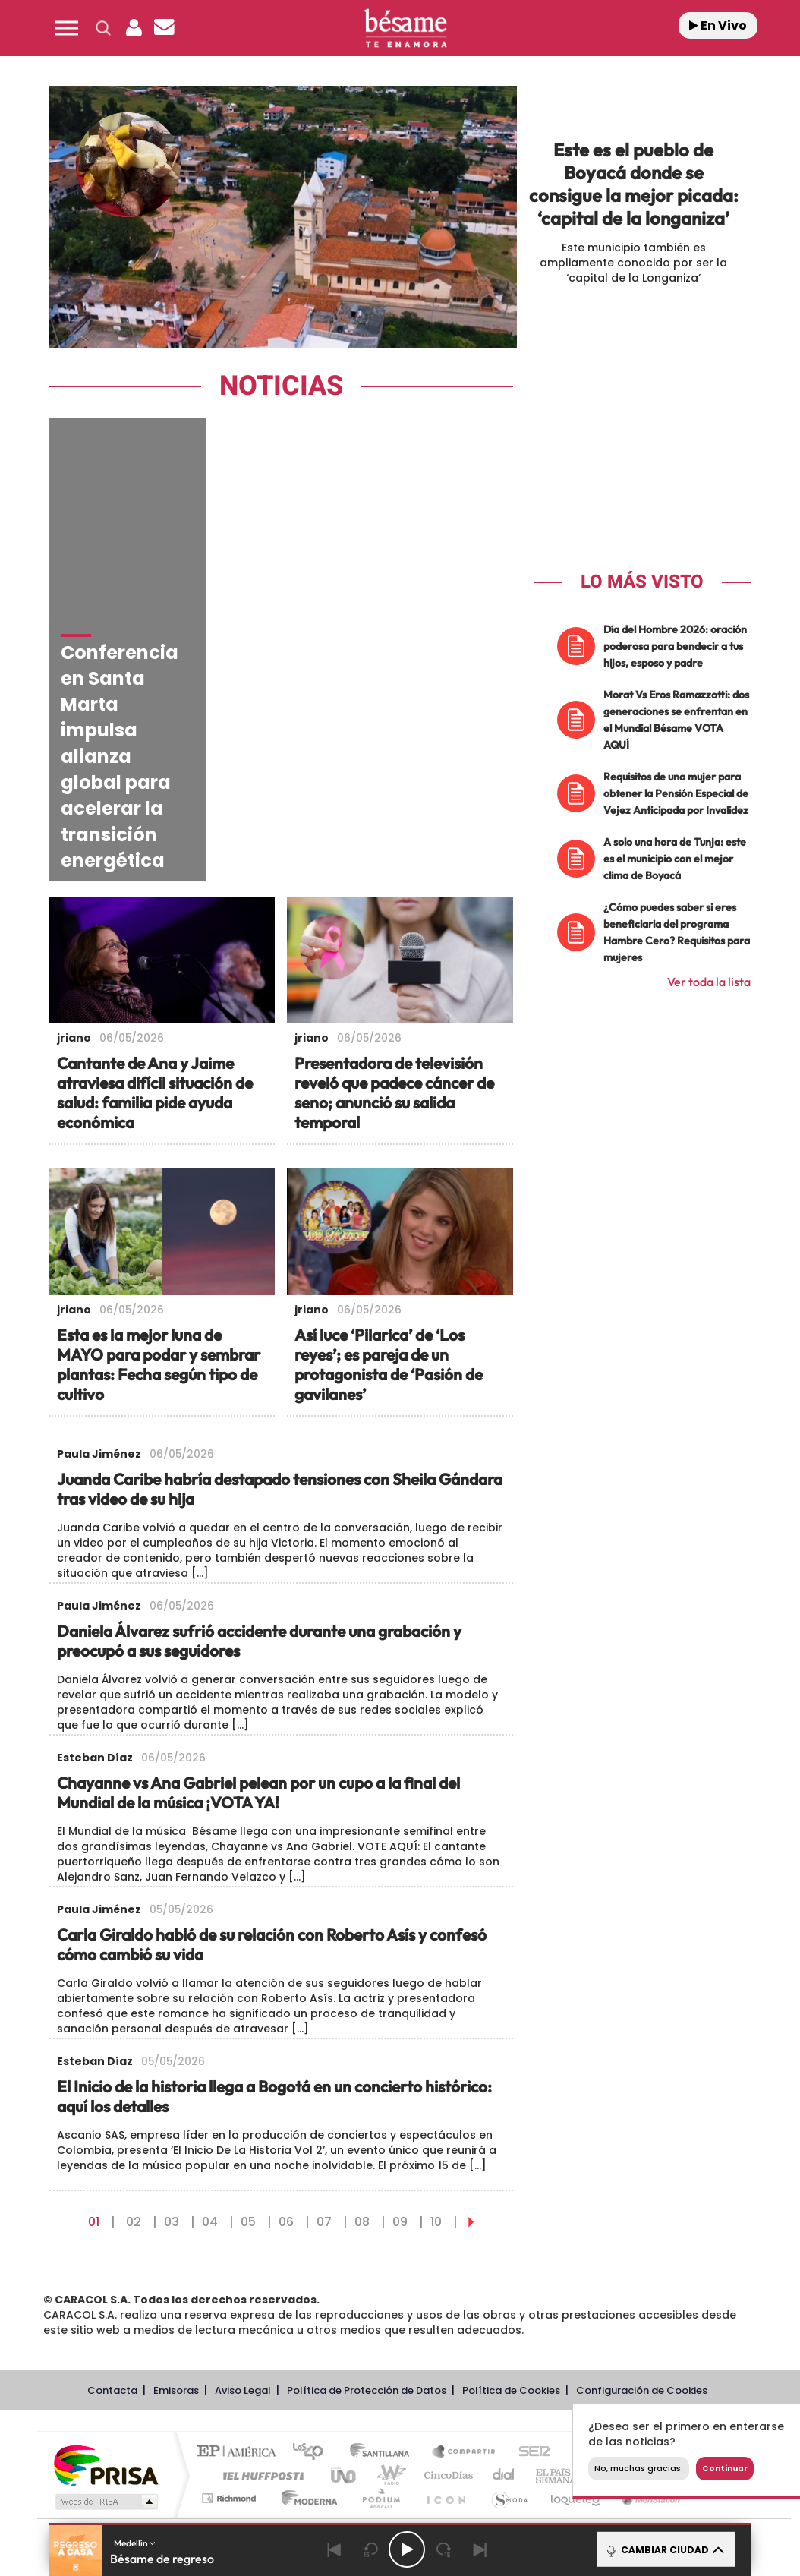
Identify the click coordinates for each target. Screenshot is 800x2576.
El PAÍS (240, 2298)
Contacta (112, 2236)
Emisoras (176, 2236)
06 (286, 2067)
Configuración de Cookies (641, 2236)
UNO (344, 2321)
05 (248, 2067)
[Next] (479, 2549)
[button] (67, 28)
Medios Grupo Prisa (105, 2347)
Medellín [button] (135, 2543)
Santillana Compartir (464, 2298)
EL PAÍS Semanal (560, 2321)
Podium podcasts (380, 2344)
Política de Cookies (511, 2236)
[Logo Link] (405, 28)
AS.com (578, 2298)
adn (628, 2298)
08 (362, 2067)
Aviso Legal (243, 2236)
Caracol (683, 2298)
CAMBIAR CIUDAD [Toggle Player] (664, 2549)
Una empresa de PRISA (105, 2310)
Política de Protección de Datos (366, 2236)
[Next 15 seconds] (443, 2549)
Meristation (649, 2344)
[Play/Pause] (407, 2549)
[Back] (334, 2549)
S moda (508, 2344)
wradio (388, 2321)
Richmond (230, 2344)
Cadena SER (530, 2298)
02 (133, 2067)
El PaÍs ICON (445, 2344)
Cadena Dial (504, 2321)
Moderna (305, 2344)
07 (324, 2067)
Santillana (384, 2298)
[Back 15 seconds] (370, 2549)
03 (171, 2067)
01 (93, 2067)
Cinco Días (446, 2321)
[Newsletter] (164, 28)
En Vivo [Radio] (718, 25)
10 (436, 2067)
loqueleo (576, 2344)
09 (400, 2067)
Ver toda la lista (709, 981)
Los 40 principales (313, 2298)
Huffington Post (260, 2321)
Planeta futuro (616, 2321)
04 (210, 2067)
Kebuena (670, 2321)
